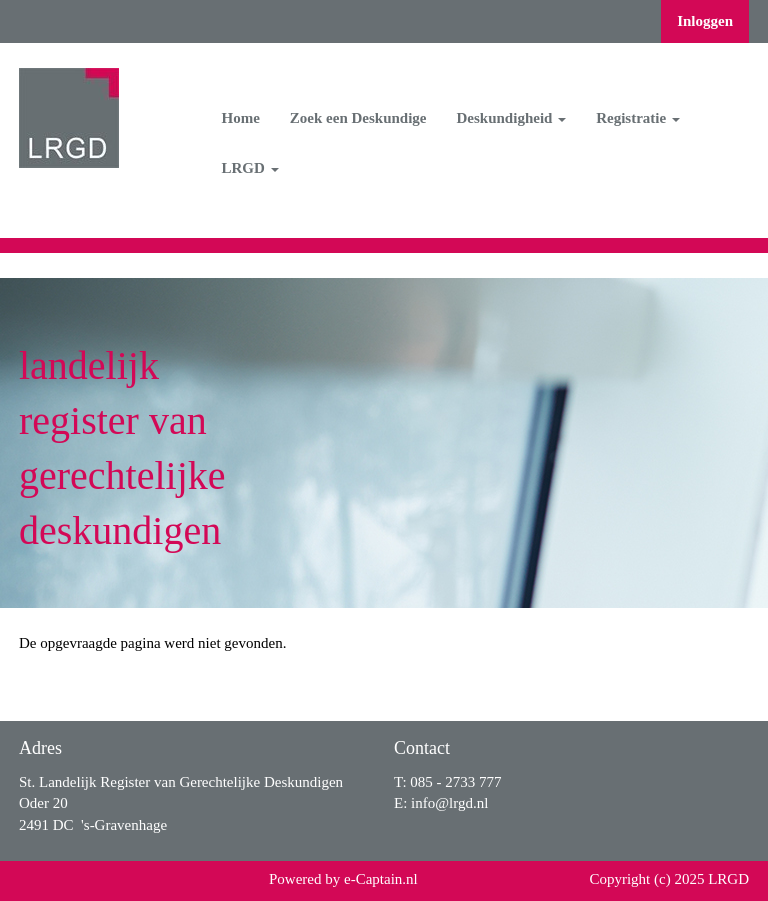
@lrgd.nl (449, 803)
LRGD (250, 168)
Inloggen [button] (705, 21)
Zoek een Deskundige (358, 118)
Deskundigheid (512, 118)
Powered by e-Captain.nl (343, 879)
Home (241, 118)
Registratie (638, 118)
